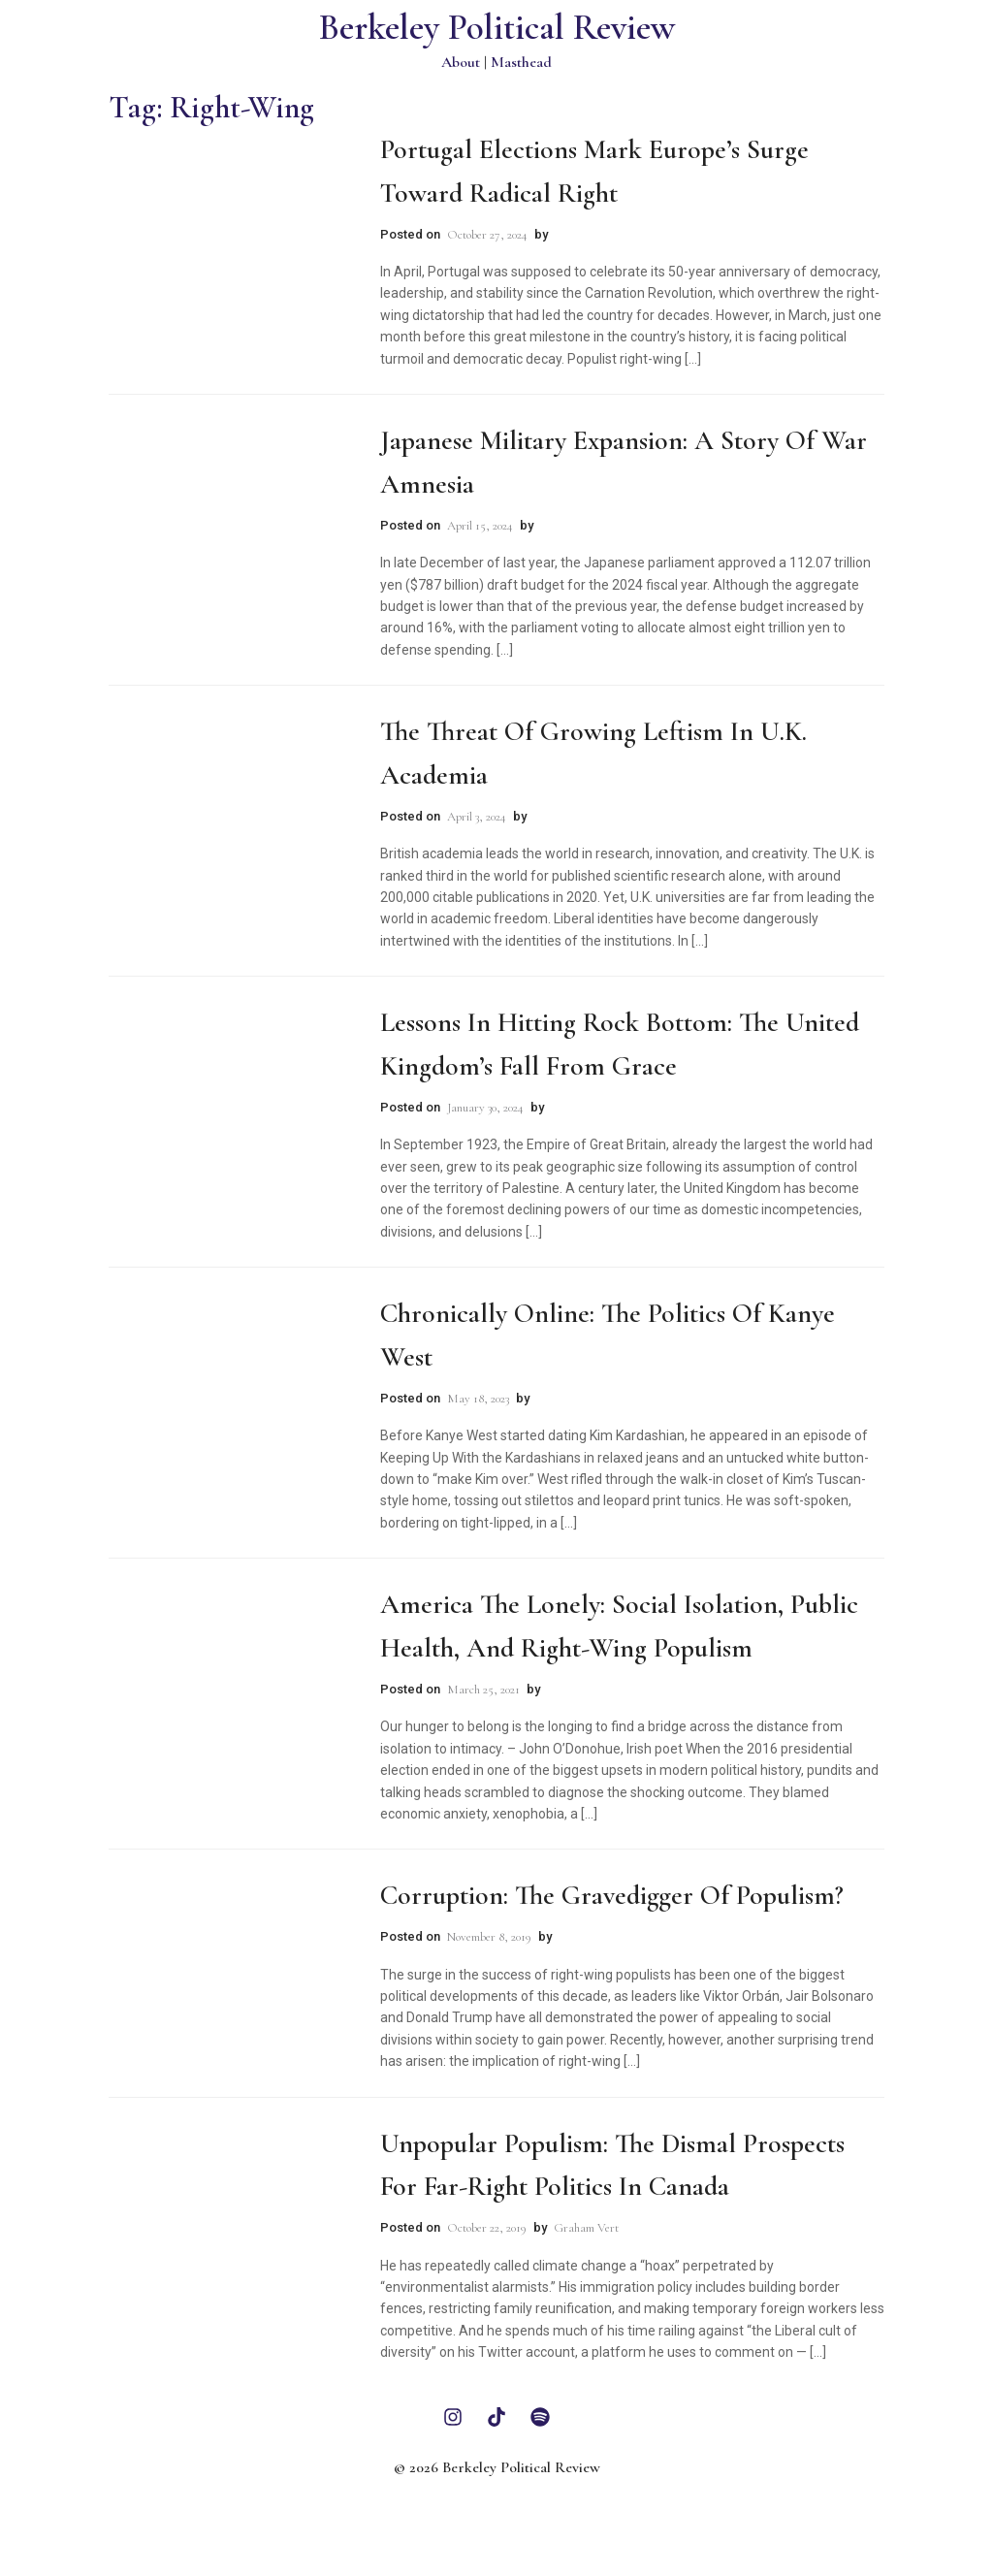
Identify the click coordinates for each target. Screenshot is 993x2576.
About (460, 62)
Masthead (521, 62)
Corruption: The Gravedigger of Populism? (612, 1895)
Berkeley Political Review (497, 27)
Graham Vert (586, 2228)
